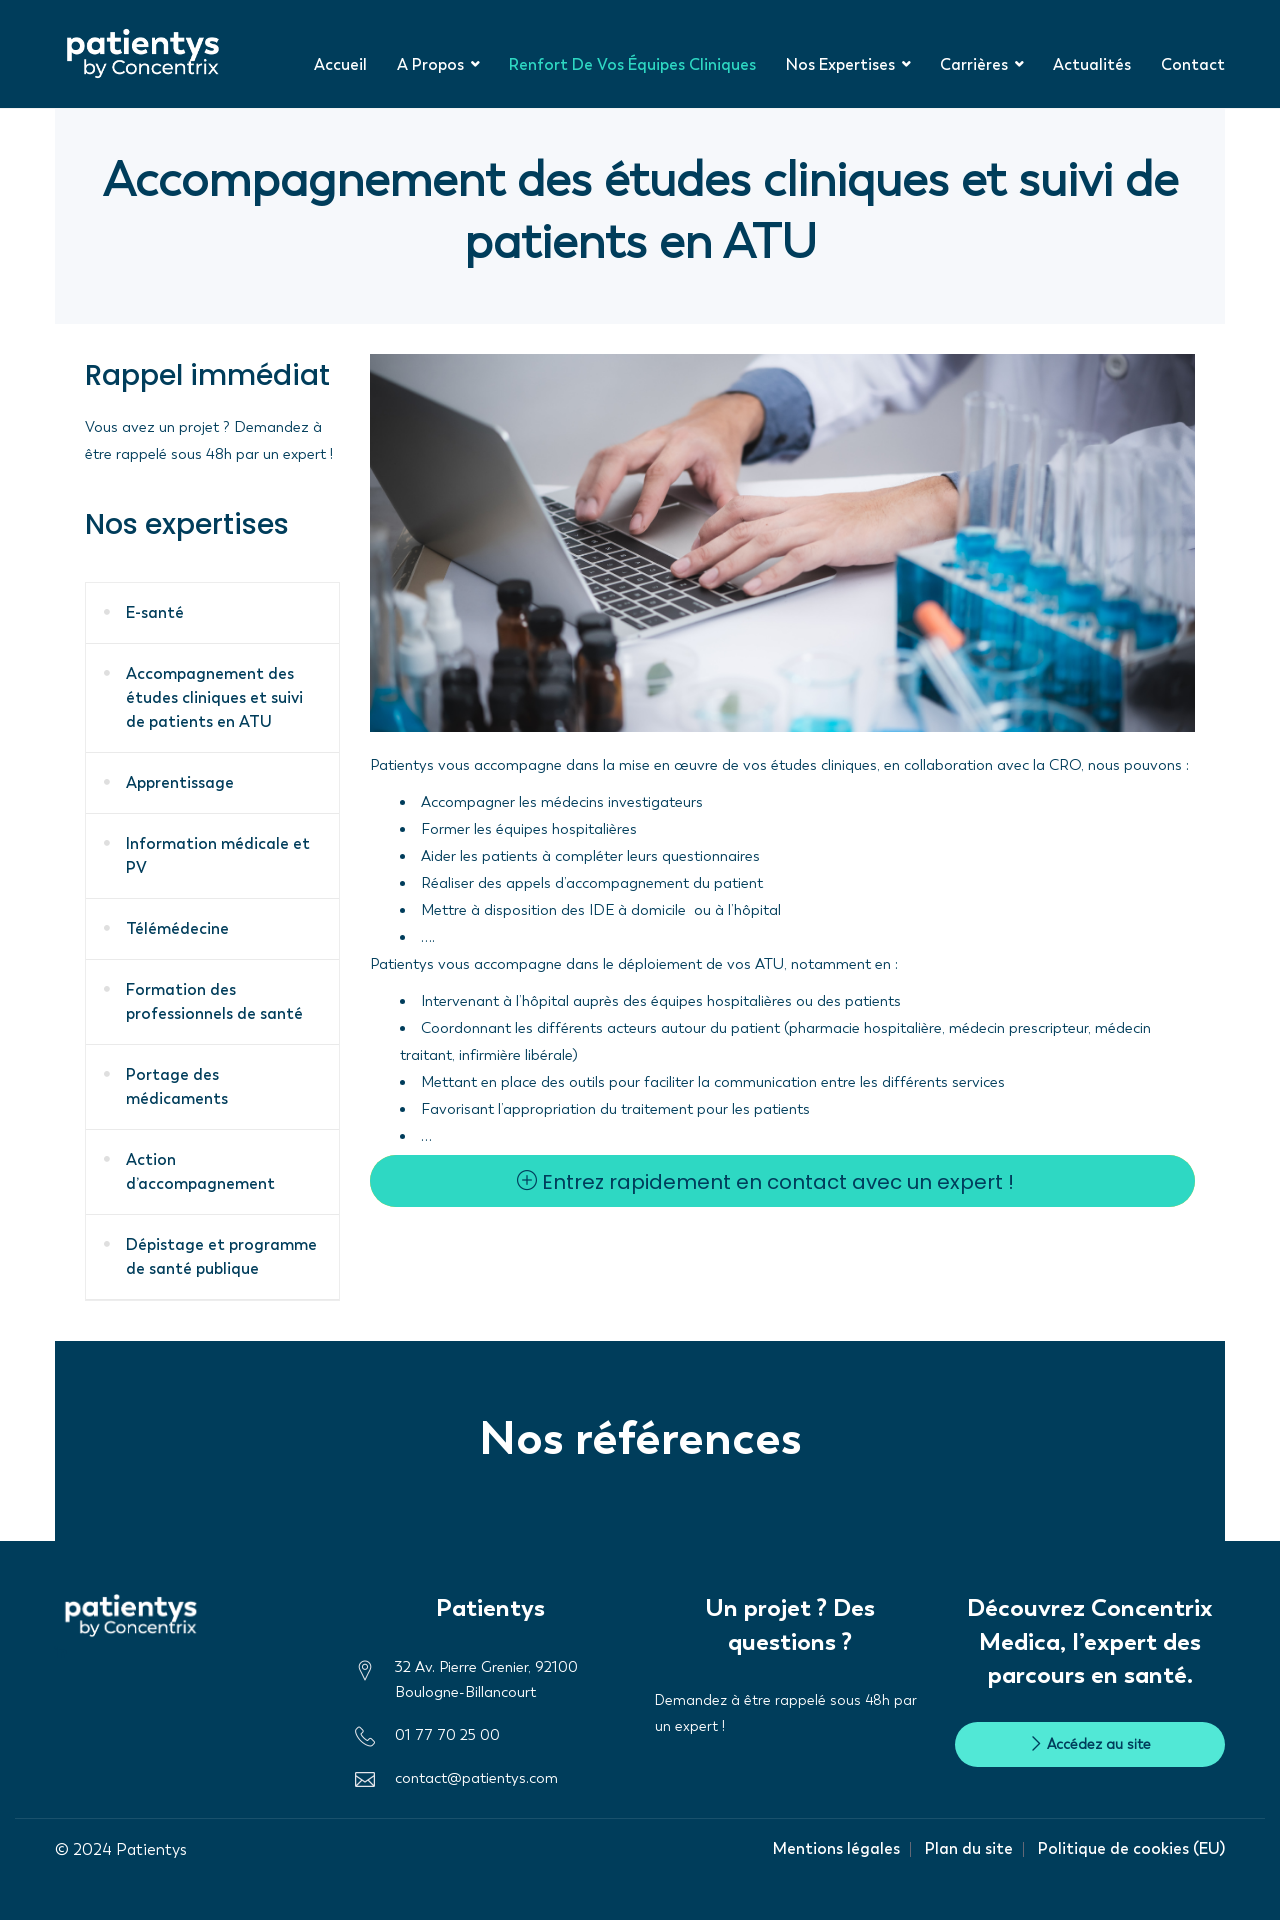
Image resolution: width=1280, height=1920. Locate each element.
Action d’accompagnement (200, 1171)
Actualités (1092, 64)
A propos (430, 64)
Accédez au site (1090, 1744)
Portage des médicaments (177, 1086)
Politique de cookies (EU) (1131, 1848)
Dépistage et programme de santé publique (221, 1256)
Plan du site (969, 1848)
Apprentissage (180, 782)
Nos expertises (840, 64)
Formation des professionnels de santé (214, 1001)
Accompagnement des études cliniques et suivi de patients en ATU (214, 697)
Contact (1193, 64)
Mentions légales (836, 1848)
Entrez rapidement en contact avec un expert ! (765, 1182)
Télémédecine (177, 928)
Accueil (340, 64)
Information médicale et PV (218, 855)
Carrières (974, 64)
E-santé (155, 612)
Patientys (151, 1849)
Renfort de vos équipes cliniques (632, 64)
